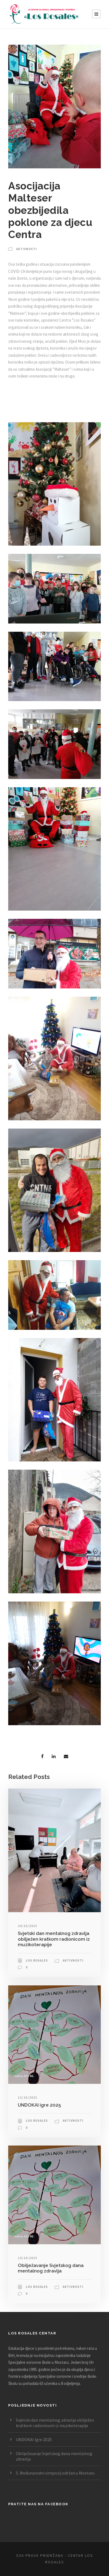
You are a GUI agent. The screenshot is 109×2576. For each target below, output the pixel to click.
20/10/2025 (27, 1926)
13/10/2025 (27, 2097)
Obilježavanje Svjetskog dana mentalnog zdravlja (51, 2268)
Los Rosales (37, 1960)
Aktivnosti (26, 249)
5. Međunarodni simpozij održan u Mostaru (55, 2473)
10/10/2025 (27, 2258)
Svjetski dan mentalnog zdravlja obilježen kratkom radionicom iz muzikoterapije (54, 1939)
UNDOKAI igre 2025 (39, 2105)
